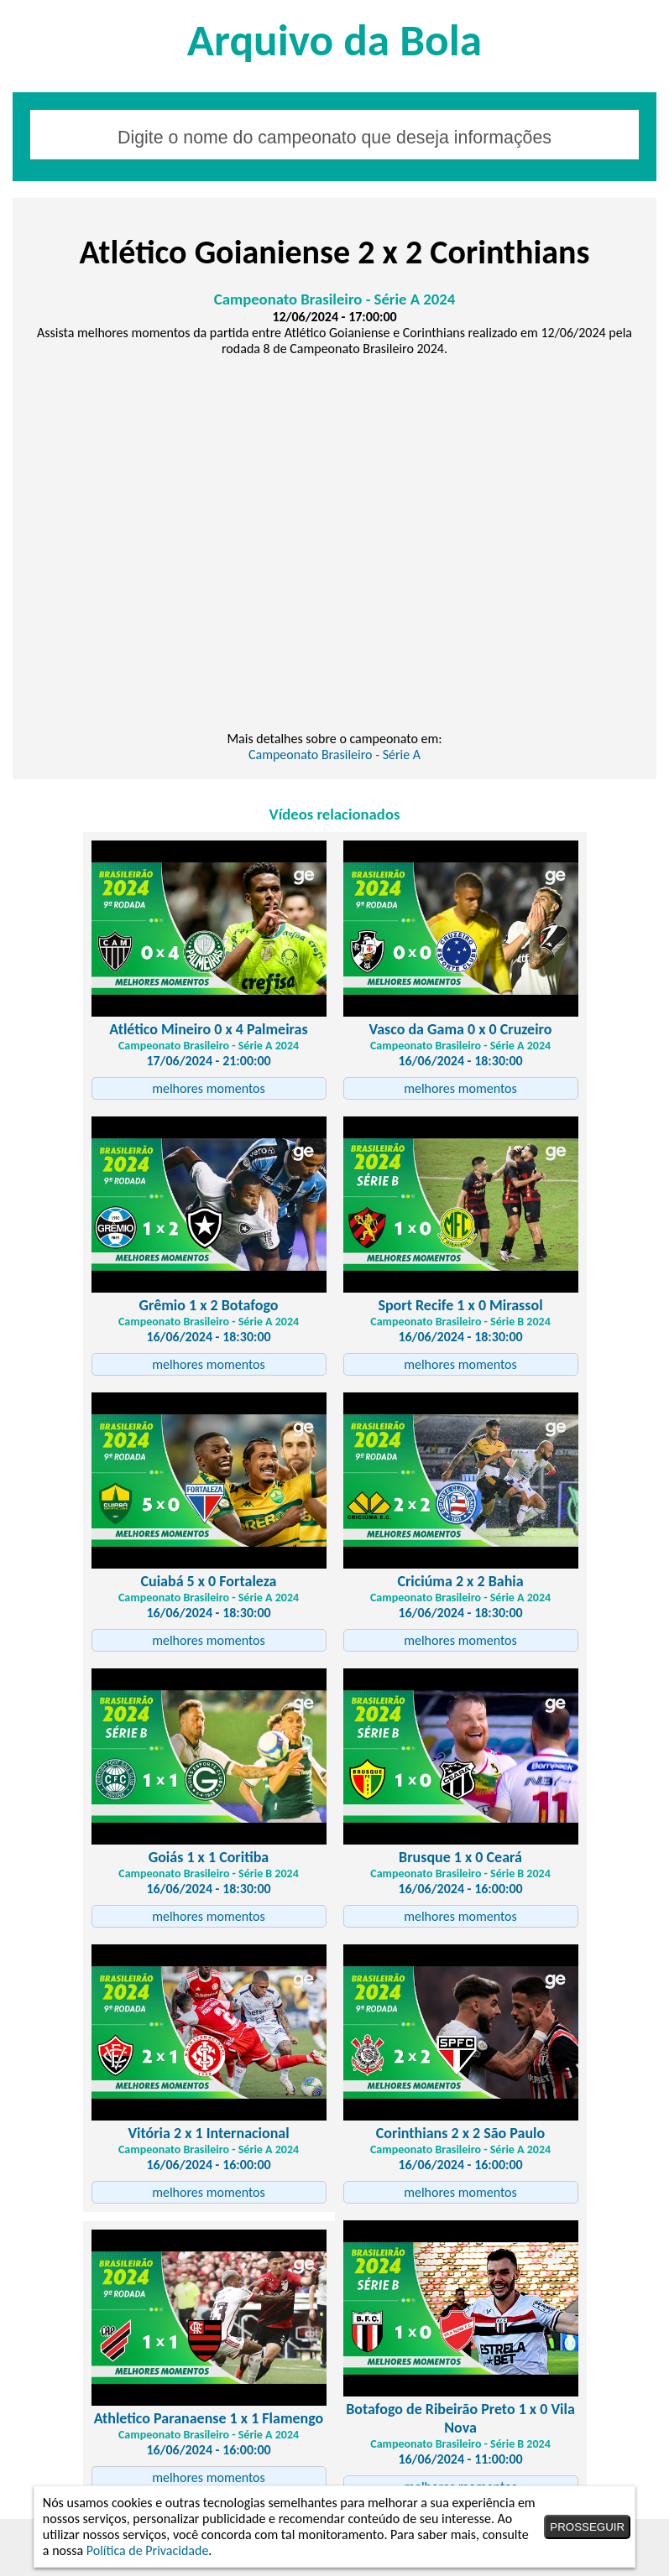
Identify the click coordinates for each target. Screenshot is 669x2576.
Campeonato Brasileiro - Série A (334, 754)
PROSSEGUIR (587, 2527)
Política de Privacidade (147, 2550)
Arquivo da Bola (334, 40)
